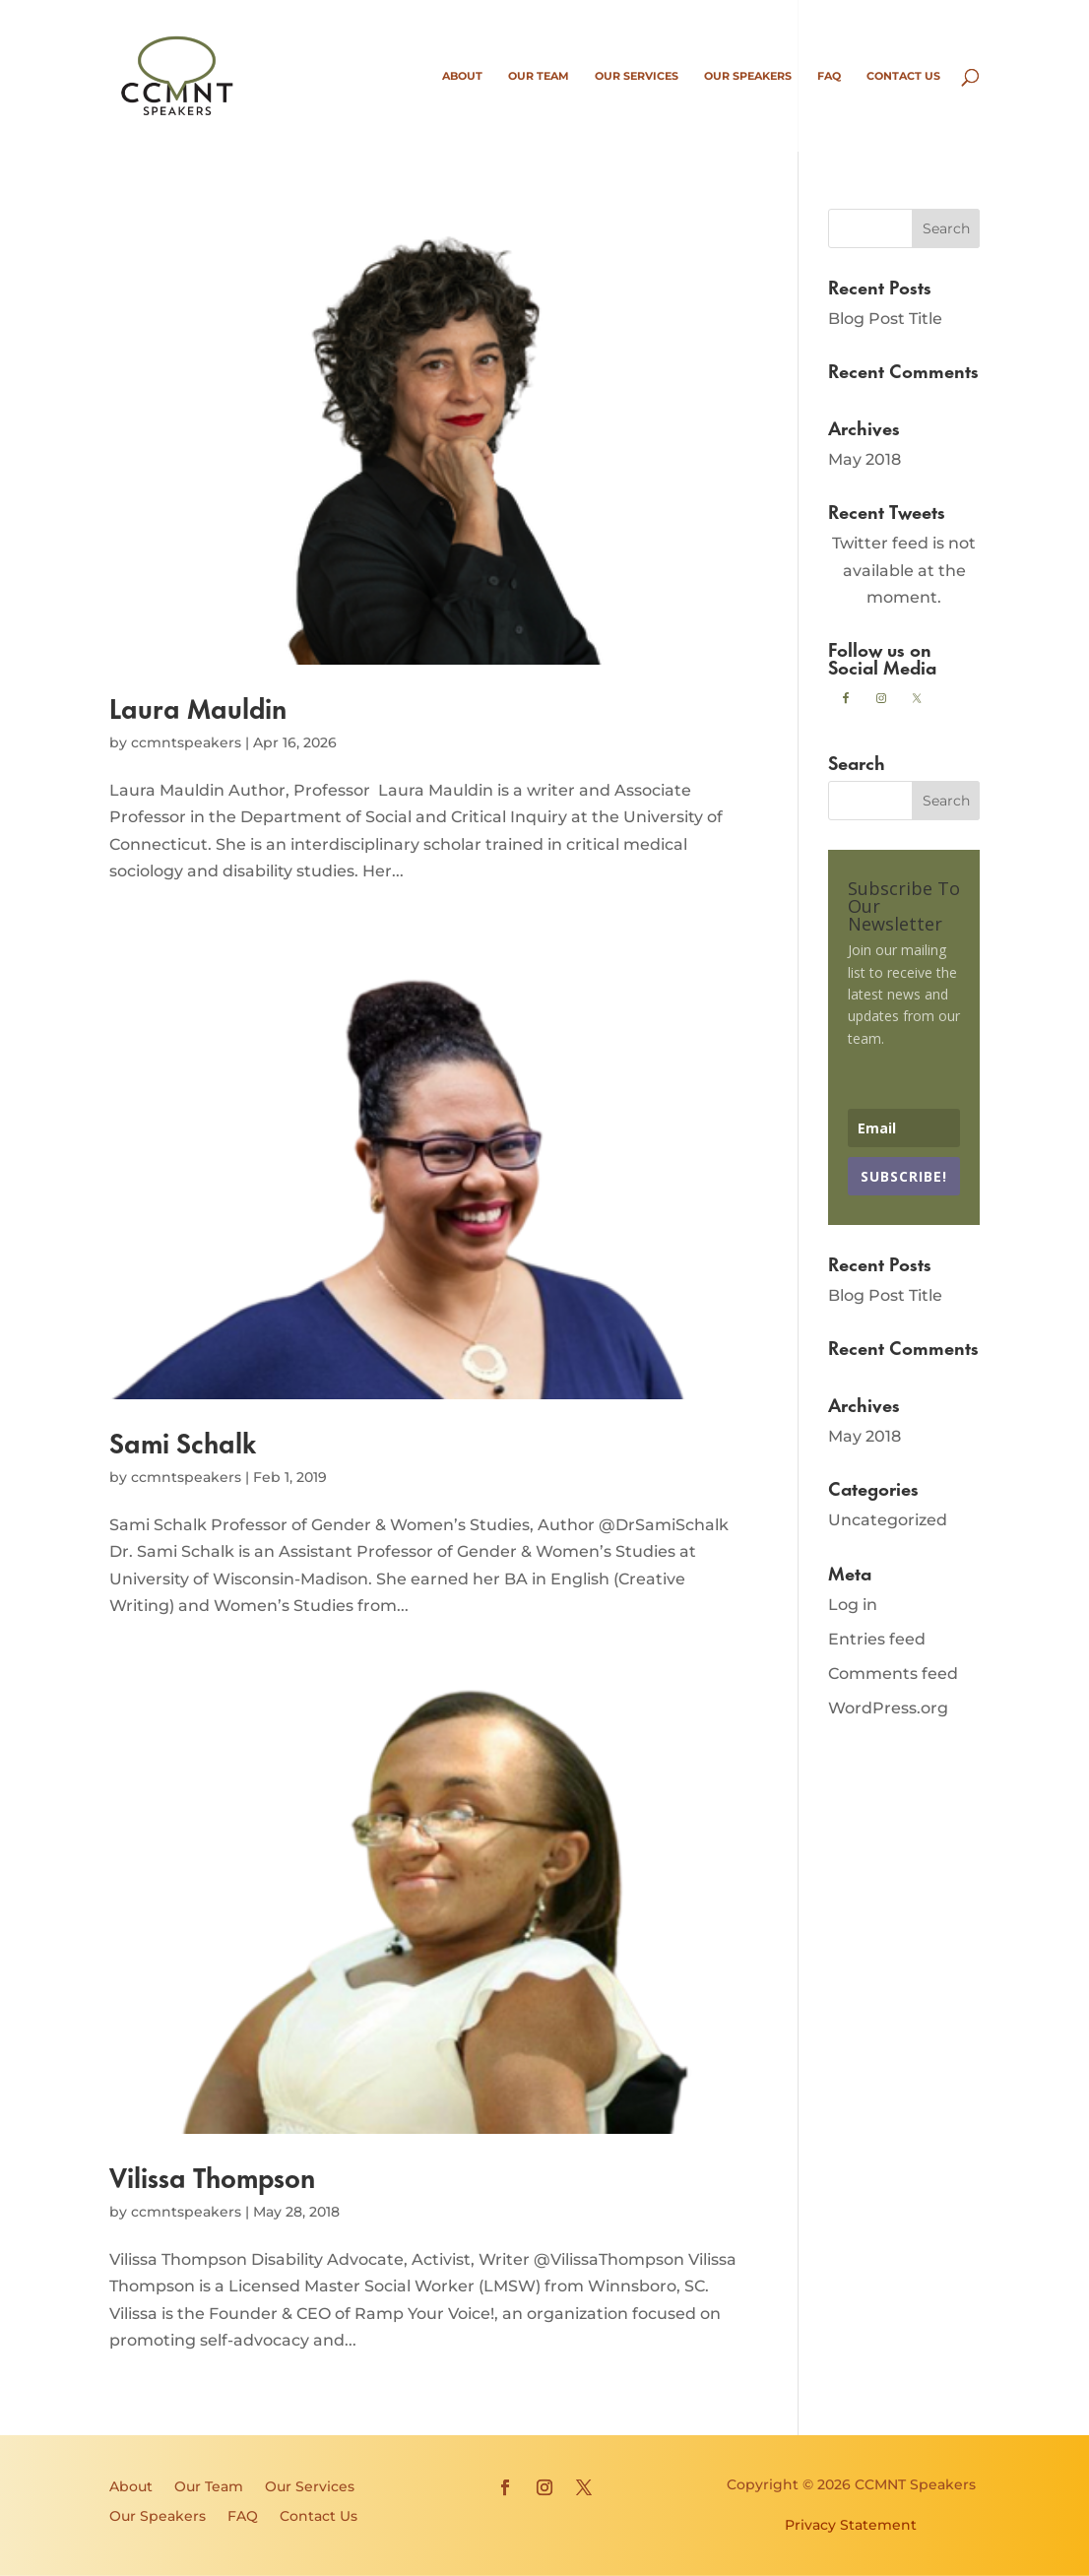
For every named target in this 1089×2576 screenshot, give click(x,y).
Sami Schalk (182, 1441)
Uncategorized (887, 1520)
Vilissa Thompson (212, 2176)
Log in (852, 1604)
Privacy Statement (851, 2525)
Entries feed (877, 1639)
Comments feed (893, 1673)
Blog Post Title (885, 318)
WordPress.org (888, 1708)
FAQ (829, 76)
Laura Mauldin (198, 706)
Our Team (538, 76)
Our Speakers (748, 76)
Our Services (636, 76)
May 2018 (864, 459)
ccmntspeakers (186, 742)
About (462, 76)
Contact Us (903, 76)
